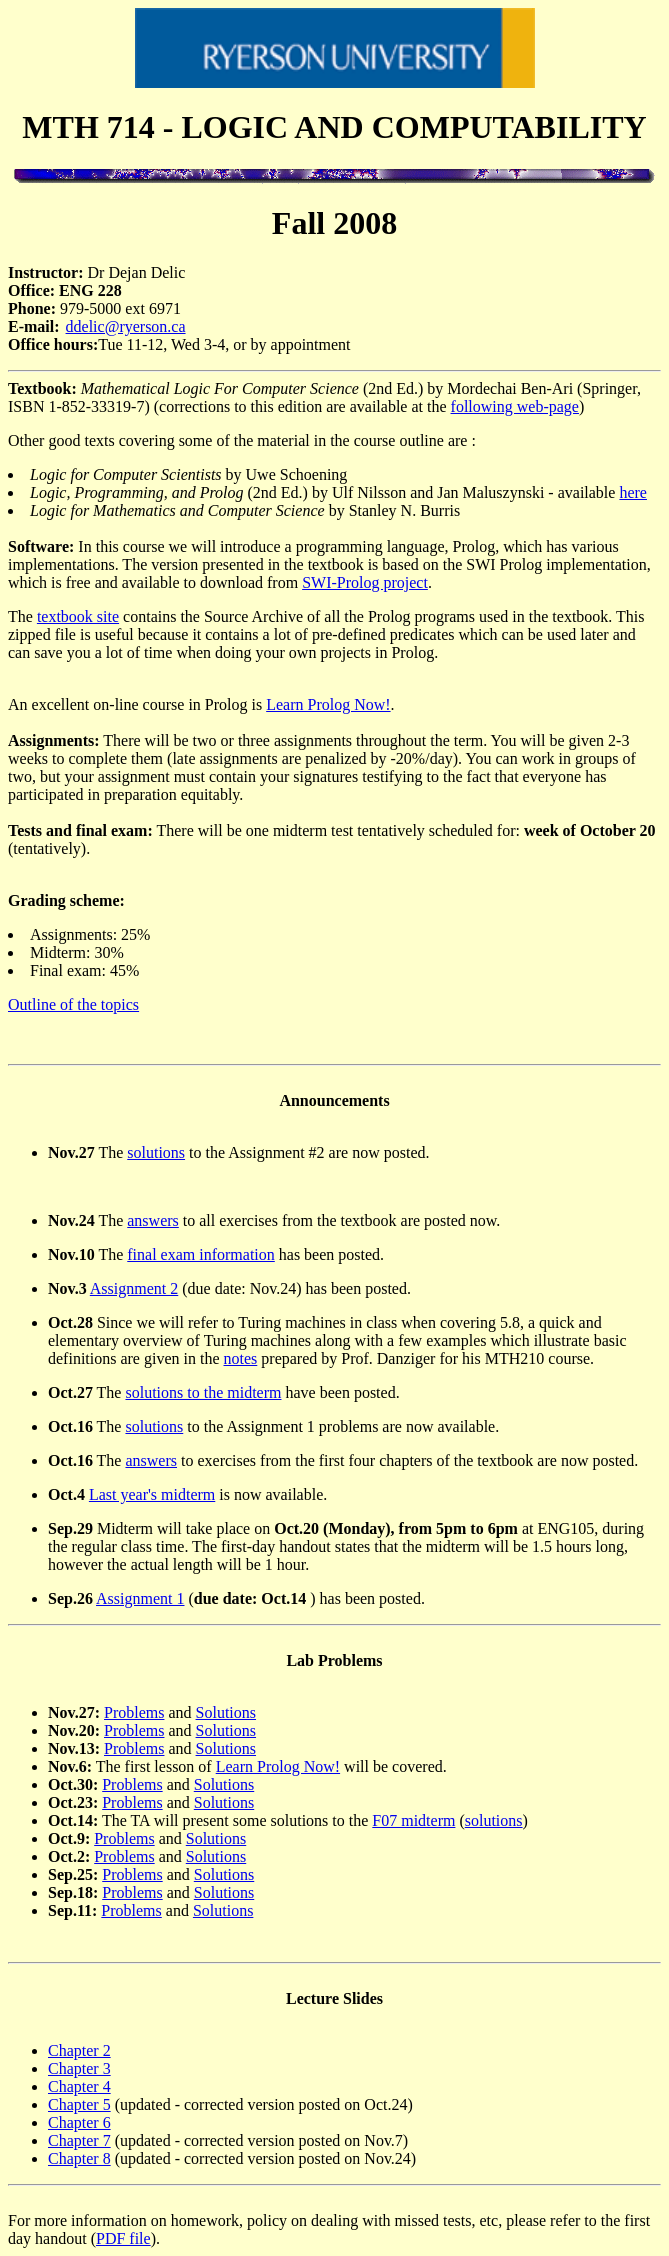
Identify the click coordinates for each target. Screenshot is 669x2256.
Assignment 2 (134, 1288)
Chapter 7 (79, 2140)
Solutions (226, 1712)
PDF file (123, 2238)
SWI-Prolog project (365, 582)
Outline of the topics (73, 1004)
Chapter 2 (79, 2050)
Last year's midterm (152, 1494)
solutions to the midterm (203, 1392)
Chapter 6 (79, 2122)
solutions (156, 1152)
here (633, 492)
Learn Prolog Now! (328, 704)
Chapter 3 (79, 2068)
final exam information (201, 1254)
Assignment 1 (140, 1598)
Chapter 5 (79, 2104)
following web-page (515, 406)
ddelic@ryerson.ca (126, 326)
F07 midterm (413, 1820)
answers (153, 1220)
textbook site (78, 616)
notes (241, 1358)
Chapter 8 (79, 2158)
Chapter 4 (79, 2086)
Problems (134, 1712)
